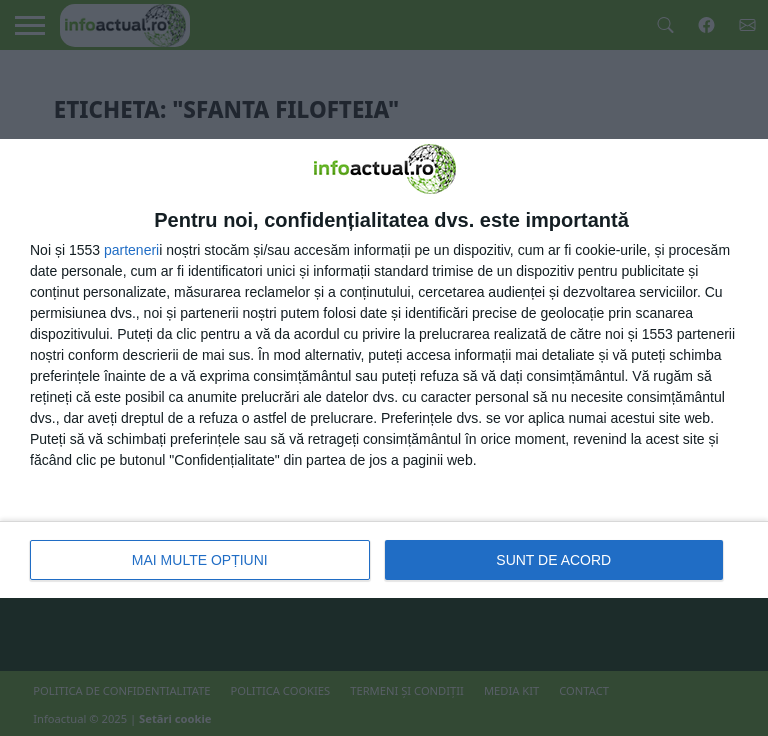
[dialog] (384, 368)
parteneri (131, 250)
